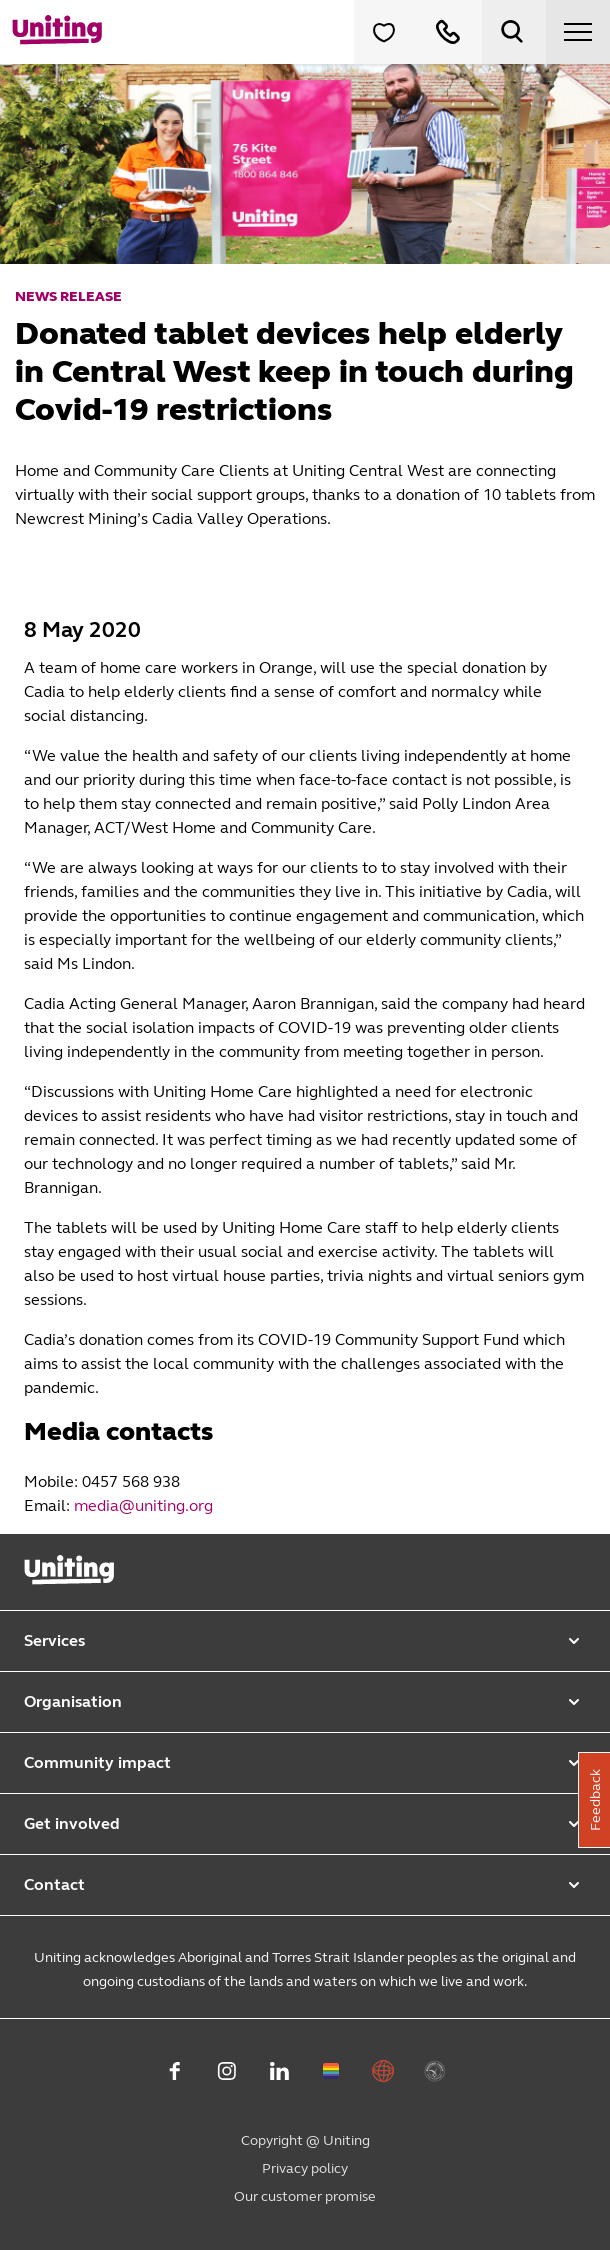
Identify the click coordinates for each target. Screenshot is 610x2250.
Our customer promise (305, 2196)
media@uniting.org (143, 1505)
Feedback (595, 1800)
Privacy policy (305, 2168)
